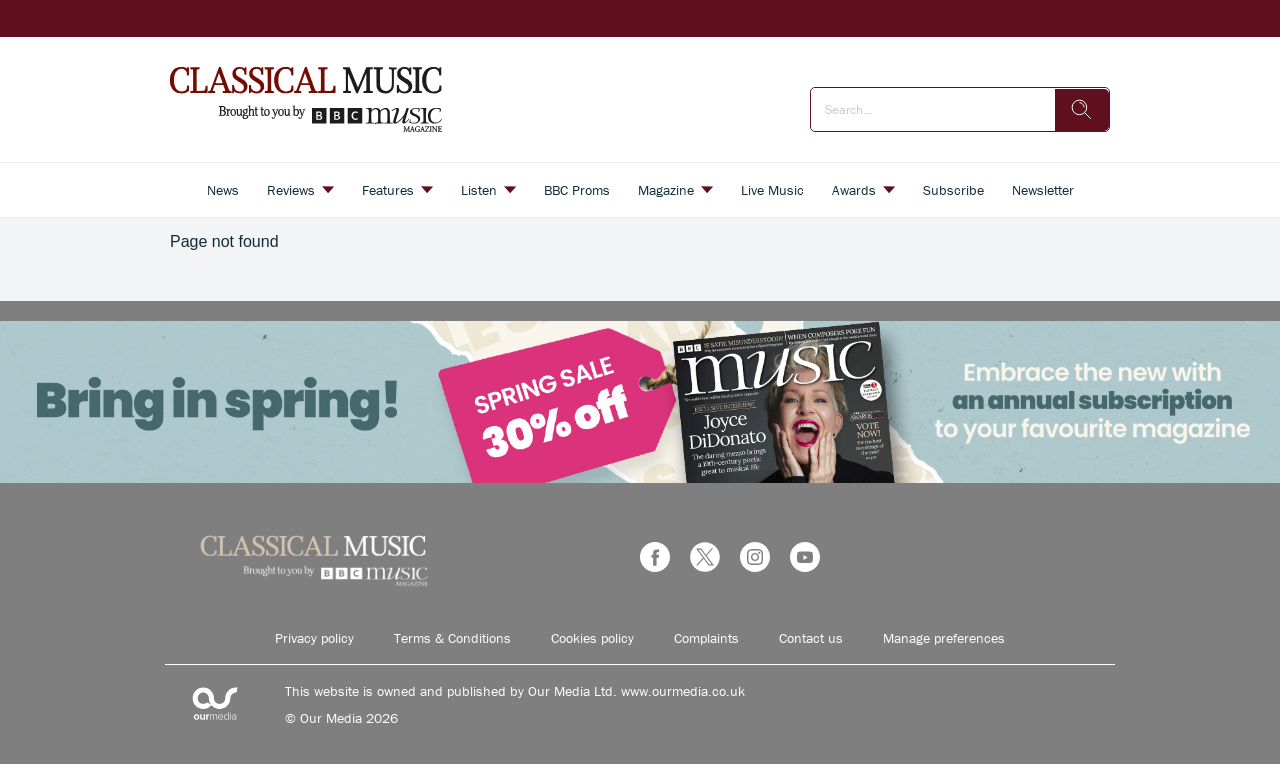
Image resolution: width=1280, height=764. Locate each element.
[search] (1082, 110)
